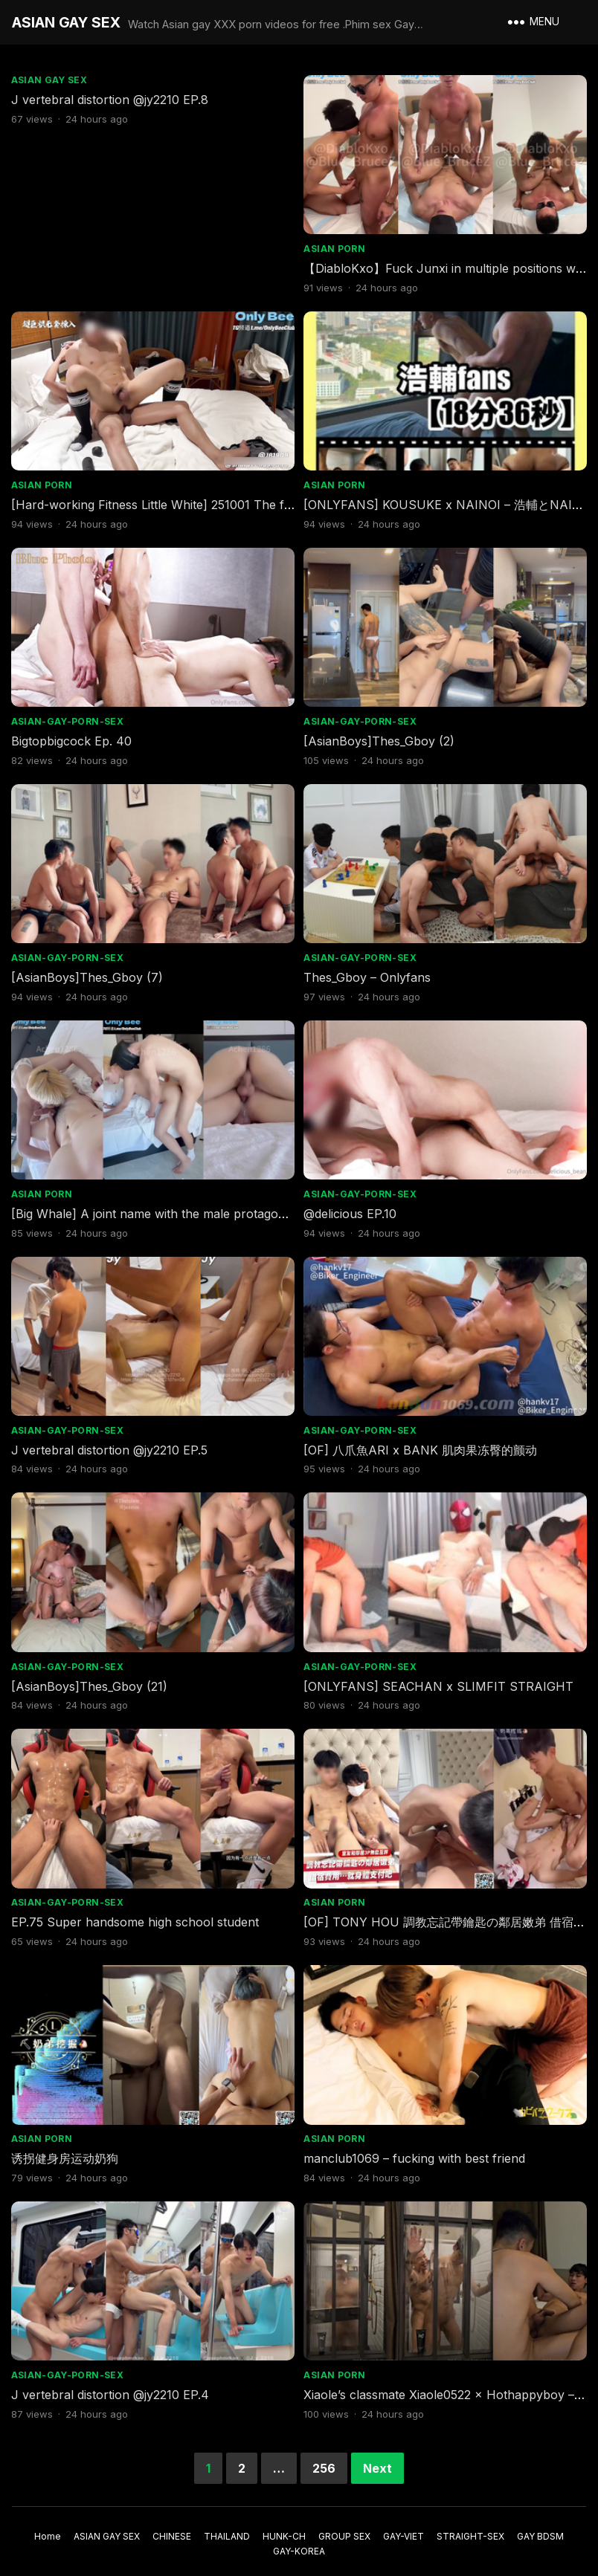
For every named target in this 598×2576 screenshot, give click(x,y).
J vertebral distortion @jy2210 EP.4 (111, 2382)
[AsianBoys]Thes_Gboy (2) (380, 737)
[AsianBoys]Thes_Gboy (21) (90, 1676)
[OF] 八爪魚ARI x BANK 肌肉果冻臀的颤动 (421, 1441)
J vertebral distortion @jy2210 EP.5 (110, 1441)
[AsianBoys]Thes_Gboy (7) (88, 972)
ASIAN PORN (336, 247)
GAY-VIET (403, 2523)
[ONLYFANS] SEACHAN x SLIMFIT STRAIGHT (440, 1676)
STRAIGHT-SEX (470, 2523)
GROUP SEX (344, 2523)
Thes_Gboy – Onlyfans (368, 972)
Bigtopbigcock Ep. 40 (72, 737)
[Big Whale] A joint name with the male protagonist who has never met (211, 1207)
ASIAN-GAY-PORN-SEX (68, 717)
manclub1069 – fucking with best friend (416, 2147)
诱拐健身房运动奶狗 (65, 2147)
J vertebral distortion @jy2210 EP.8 (110, 99)
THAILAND (227, 2523)
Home (47, 2523)
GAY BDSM (540, 2523)
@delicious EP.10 (351, 1207)
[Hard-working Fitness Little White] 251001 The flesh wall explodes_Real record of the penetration (289, 502)
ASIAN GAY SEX (66, 22)
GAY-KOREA (299, 2538)
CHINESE (171, 2523)
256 (323, 2455)
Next (377, 2455)
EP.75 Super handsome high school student (136, 1911)
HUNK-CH (284, 2523)
